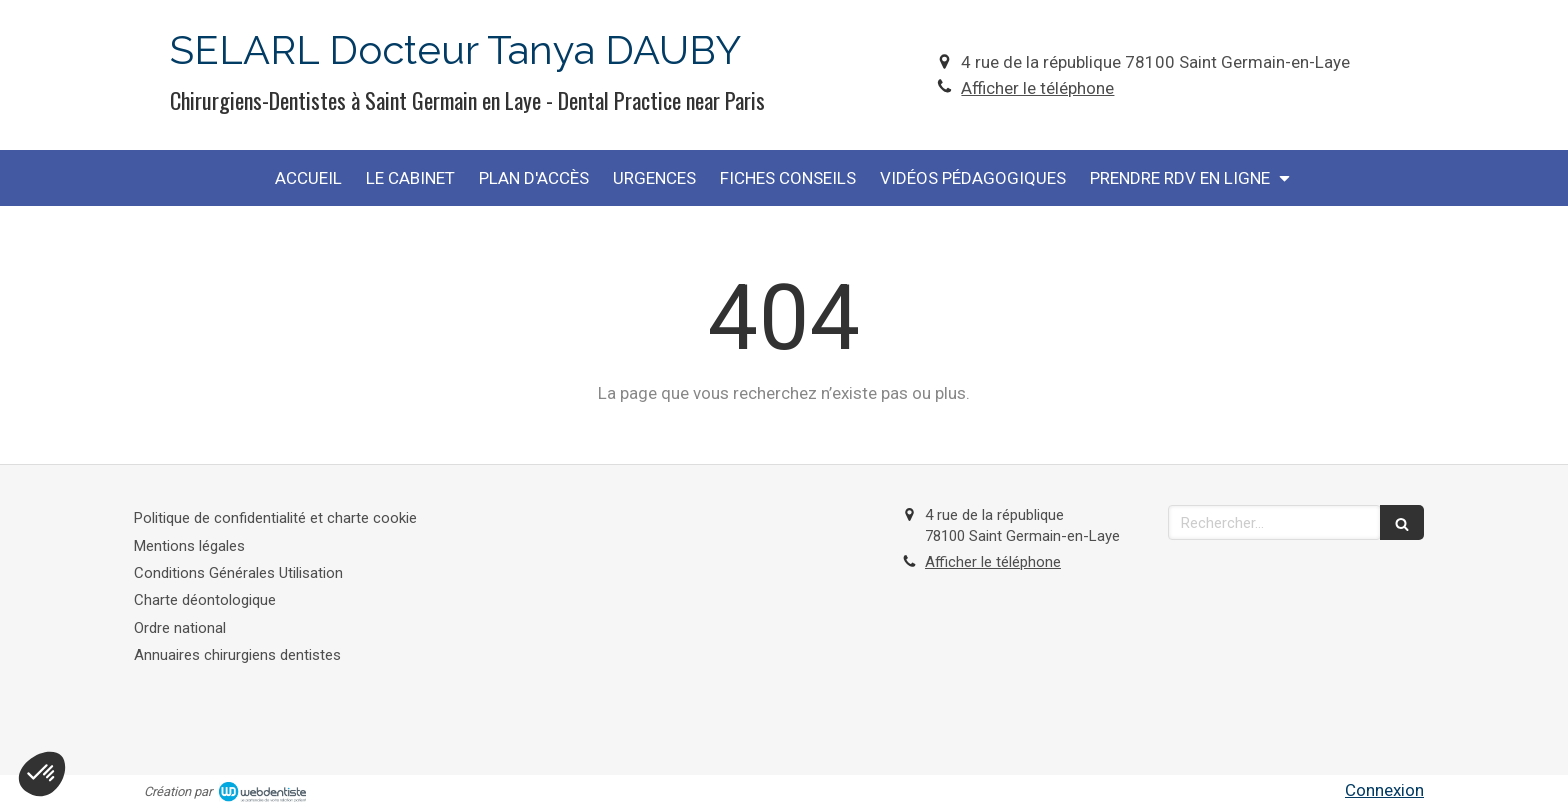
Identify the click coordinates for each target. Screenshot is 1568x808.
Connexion (1384, 790)
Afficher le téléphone (1037, 88)
